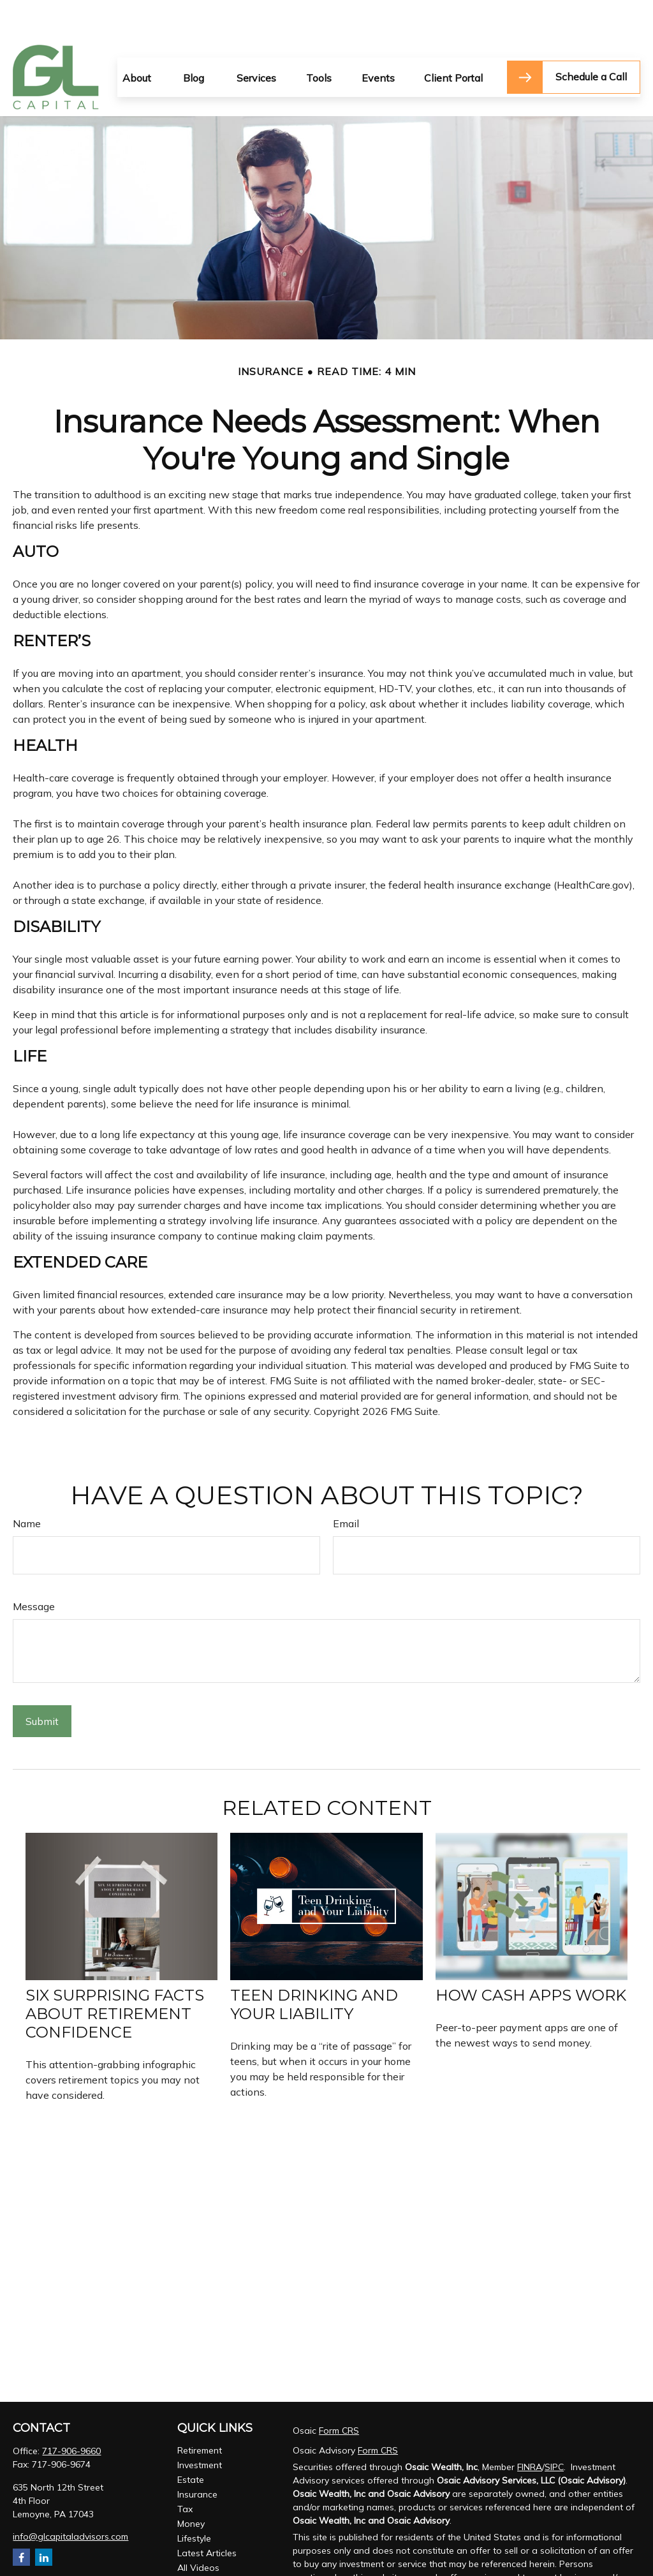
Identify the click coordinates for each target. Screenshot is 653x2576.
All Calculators (207, 2544)
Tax (185, 2470)
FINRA (529, 2428)
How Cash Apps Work (531, 1957)
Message (34, 1568)
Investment (199, 2426)
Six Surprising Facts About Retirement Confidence (115, 1975)
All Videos (198, 2529)
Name (27, 1485)
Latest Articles (207, 2514)
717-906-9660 (71, 2412)
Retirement (199, 2412)
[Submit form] (42, 1683)
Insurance (197, 2456)
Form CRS (339, 2392)
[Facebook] (21, 2519)
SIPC (554, 2428)
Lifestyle (194, 2500)
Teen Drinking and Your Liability (314, 1966)
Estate (190, 2441)
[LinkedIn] (43, 2519)
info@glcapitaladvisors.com (70, 2498)
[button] (136, 39)
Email (346, 1485)
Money (191, 2485)
